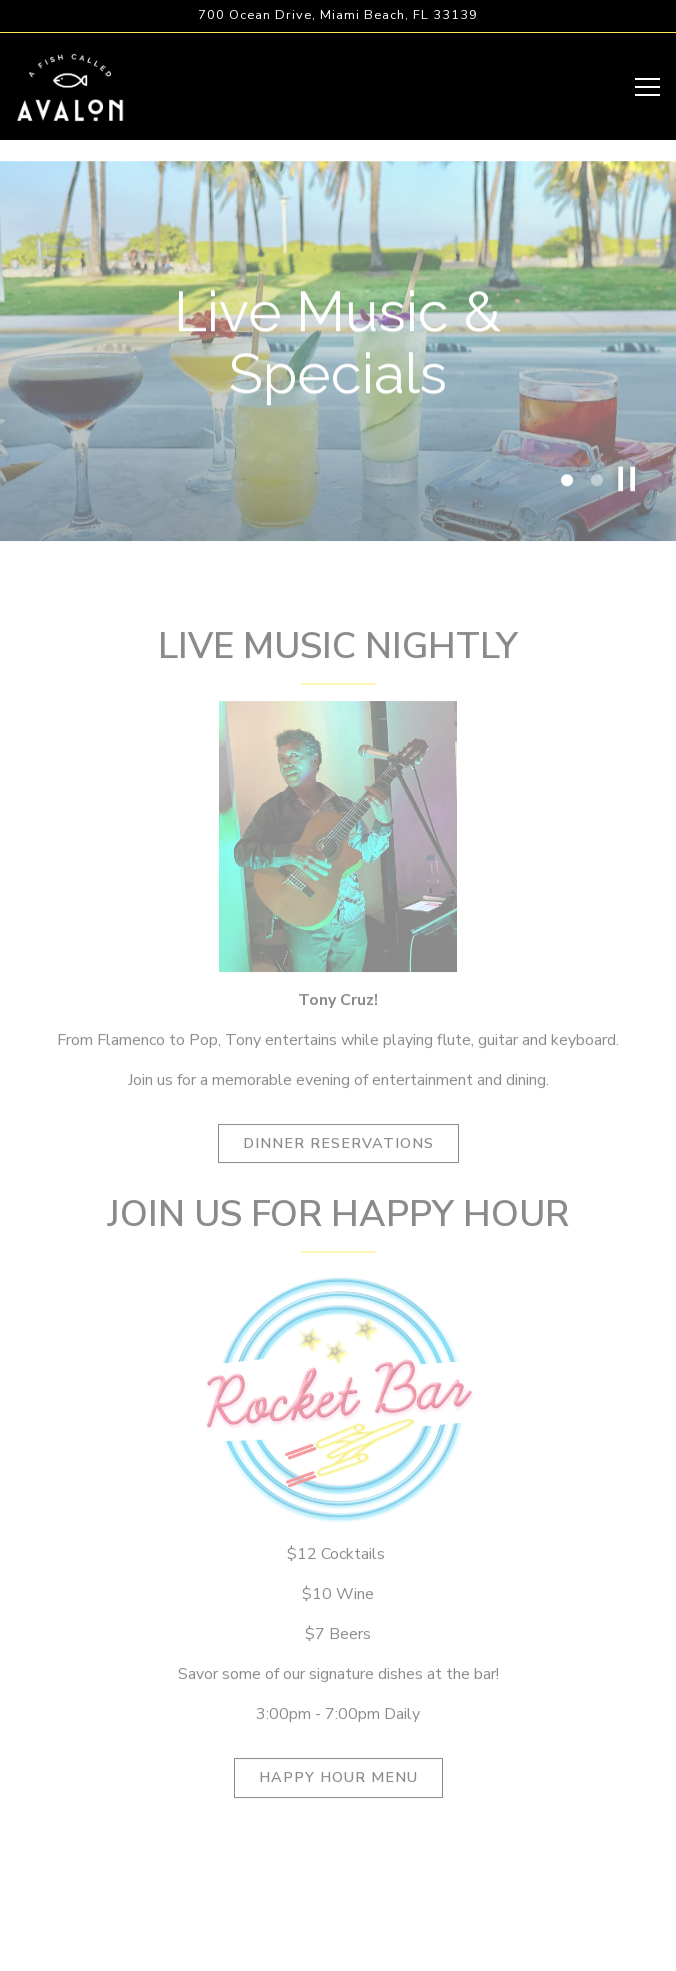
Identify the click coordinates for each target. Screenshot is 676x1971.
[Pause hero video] (627, 487)
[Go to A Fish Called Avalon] (338, 15)
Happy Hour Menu (338, 1785)
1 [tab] (567, 489)
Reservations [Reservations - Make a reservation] (338, 1898)
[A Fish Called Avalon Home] (70, 86)
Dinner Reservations (338, 1151)
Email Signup (338, 1946)
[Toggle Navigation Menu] (647, 87)
